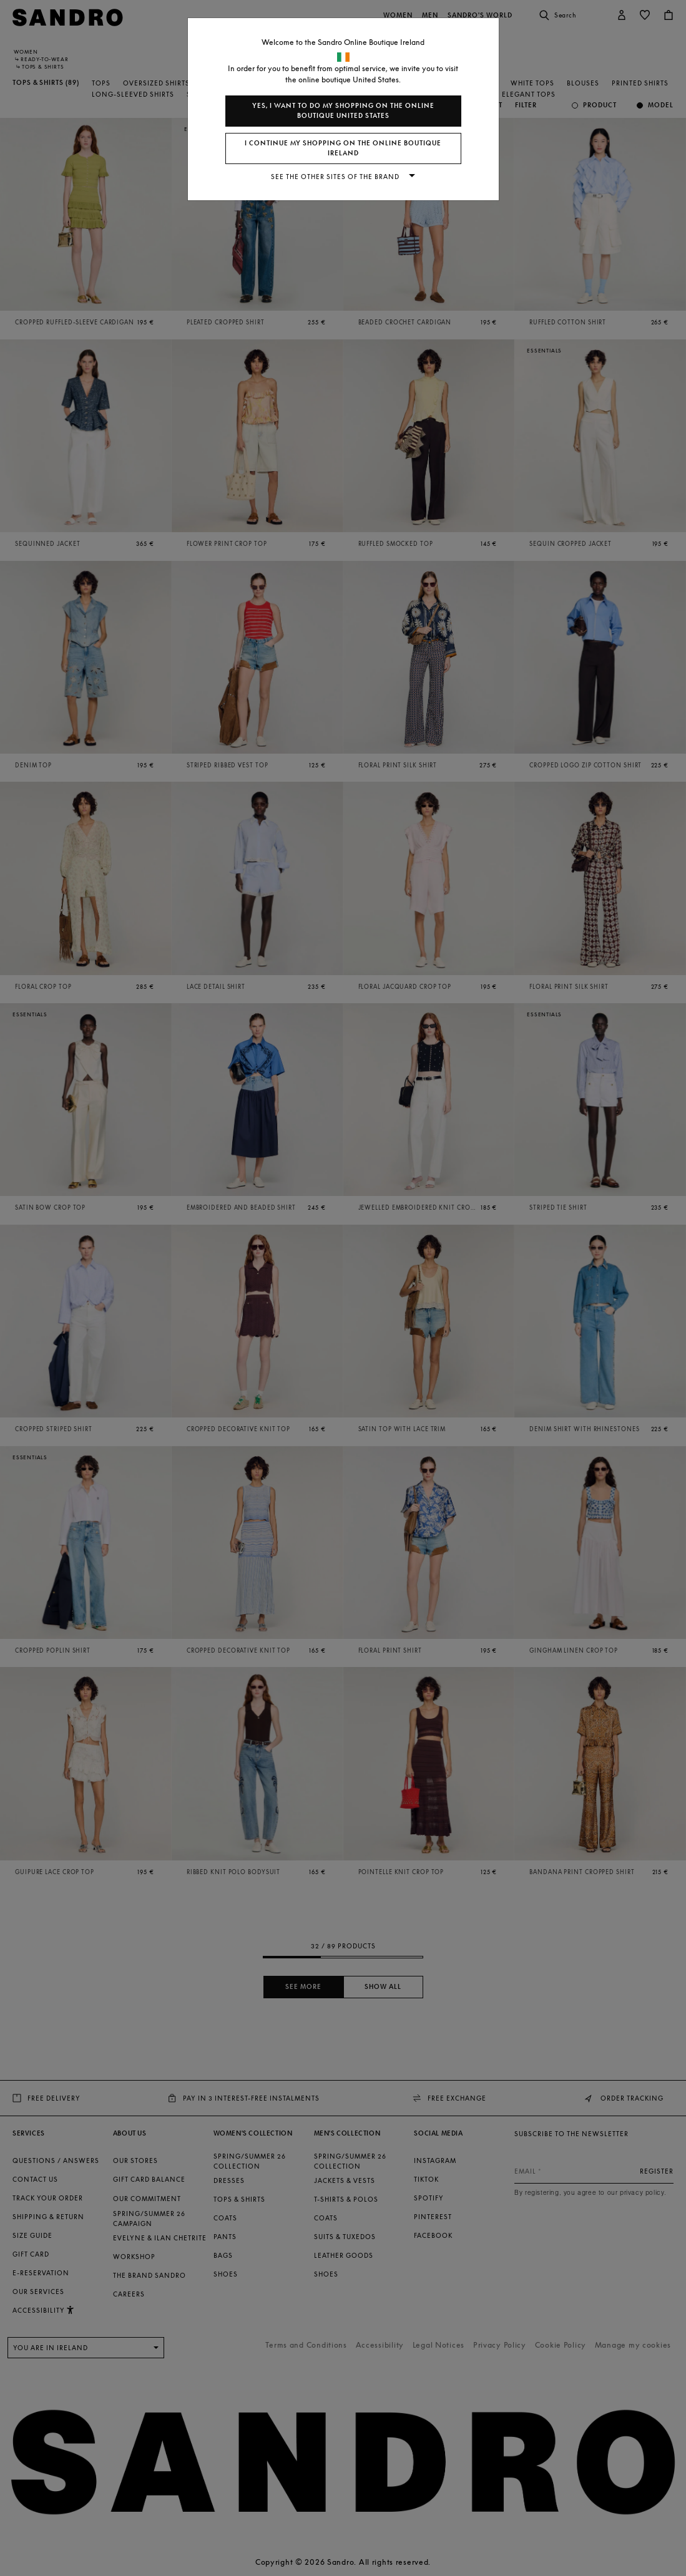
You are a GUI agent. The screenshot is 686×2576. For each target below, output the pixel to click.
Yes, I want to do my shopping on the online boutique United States (343, 111)
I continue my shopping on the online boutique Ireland (343, 148)
